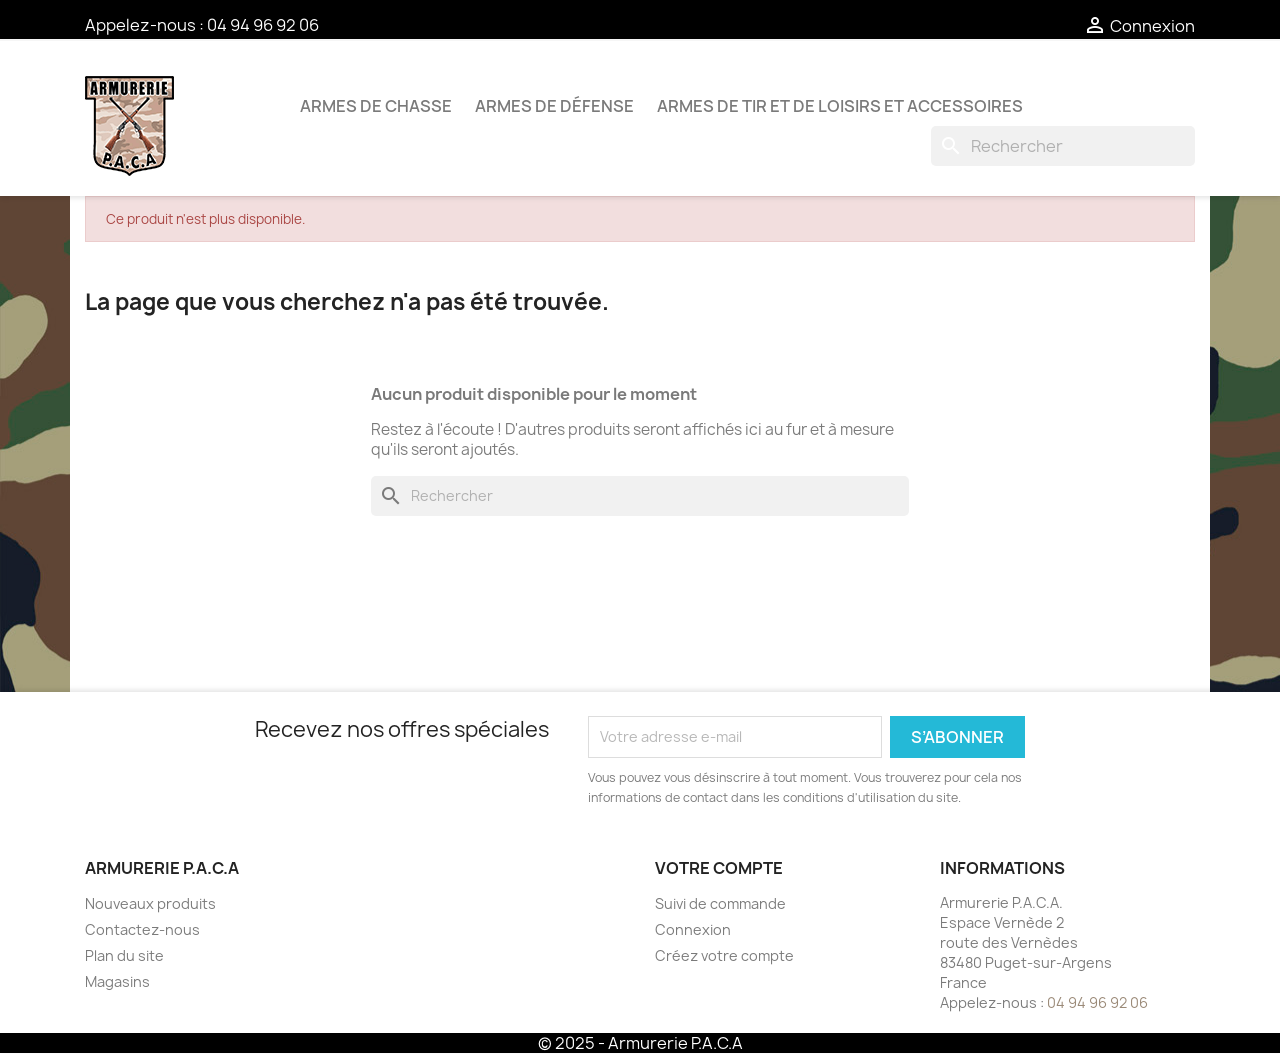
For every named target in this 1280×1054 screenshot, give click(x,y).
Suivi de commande (720, 903)
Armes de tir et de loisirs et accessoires (840, 106)
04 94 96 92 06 (263, 25)
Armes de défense (554, 106)
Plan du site (124, 955)
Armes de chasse (376, 106)
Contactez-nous (142, 929)
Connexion (693, 929)
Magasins (117, 981)
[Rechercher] (1063, 146)
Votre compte (719, 868)
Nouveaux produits (150, 903)
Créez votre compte (724, 955)
